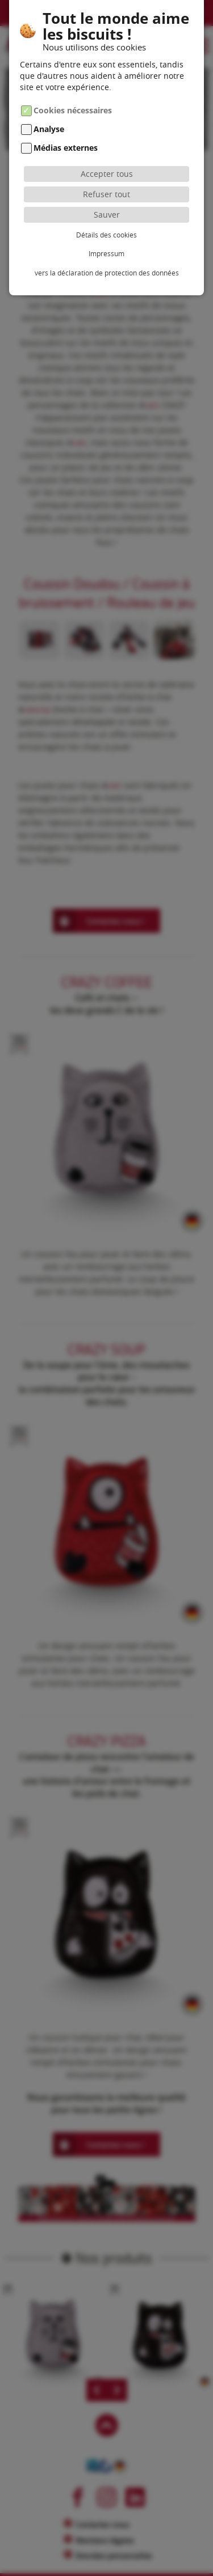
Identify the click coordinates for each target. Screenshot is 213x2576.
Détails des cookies (106, 234)
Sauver (107, 214)
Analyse (49, 129)
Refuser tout (106, 194)
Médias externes (66, 147)
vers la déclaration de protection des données (107, 272)
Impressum (106, 253)
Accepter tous (107, 173)
